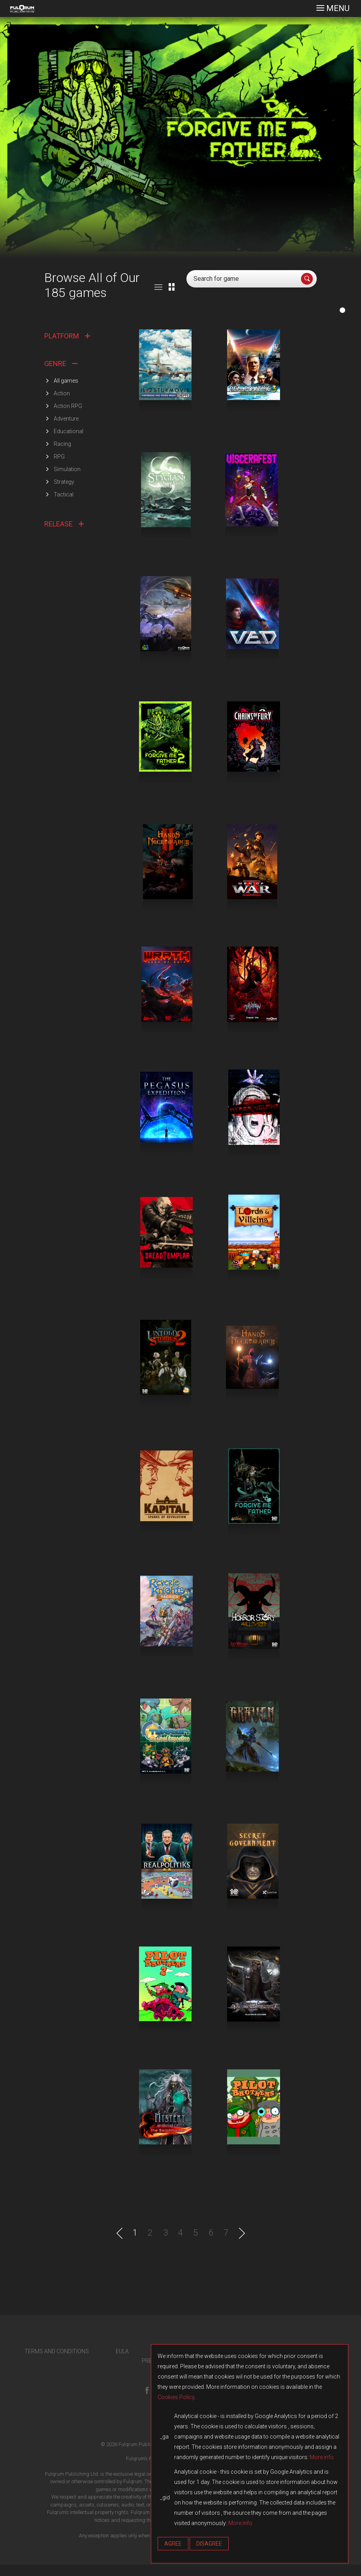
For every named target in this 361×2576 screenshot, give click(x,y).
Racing (62, 444)
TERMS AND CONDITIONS (56, 2363)
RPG (59, 456)
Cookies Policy (176, 2397)
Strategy (64, 482)
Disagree (209, 2543)
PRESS (150, 2372)
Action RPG (68, 406)
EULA (122, 2363)
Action (62, 393)
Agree (173, 2543)
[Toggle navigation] (333, 8)
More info (322, 2457)
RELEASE (64, 524)
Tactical (63, 494)
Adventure (66, 418)
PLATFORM (67, 336)
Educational (68, 431)
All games (66, 381)
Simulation (67, 469)
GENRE (60, 363)
